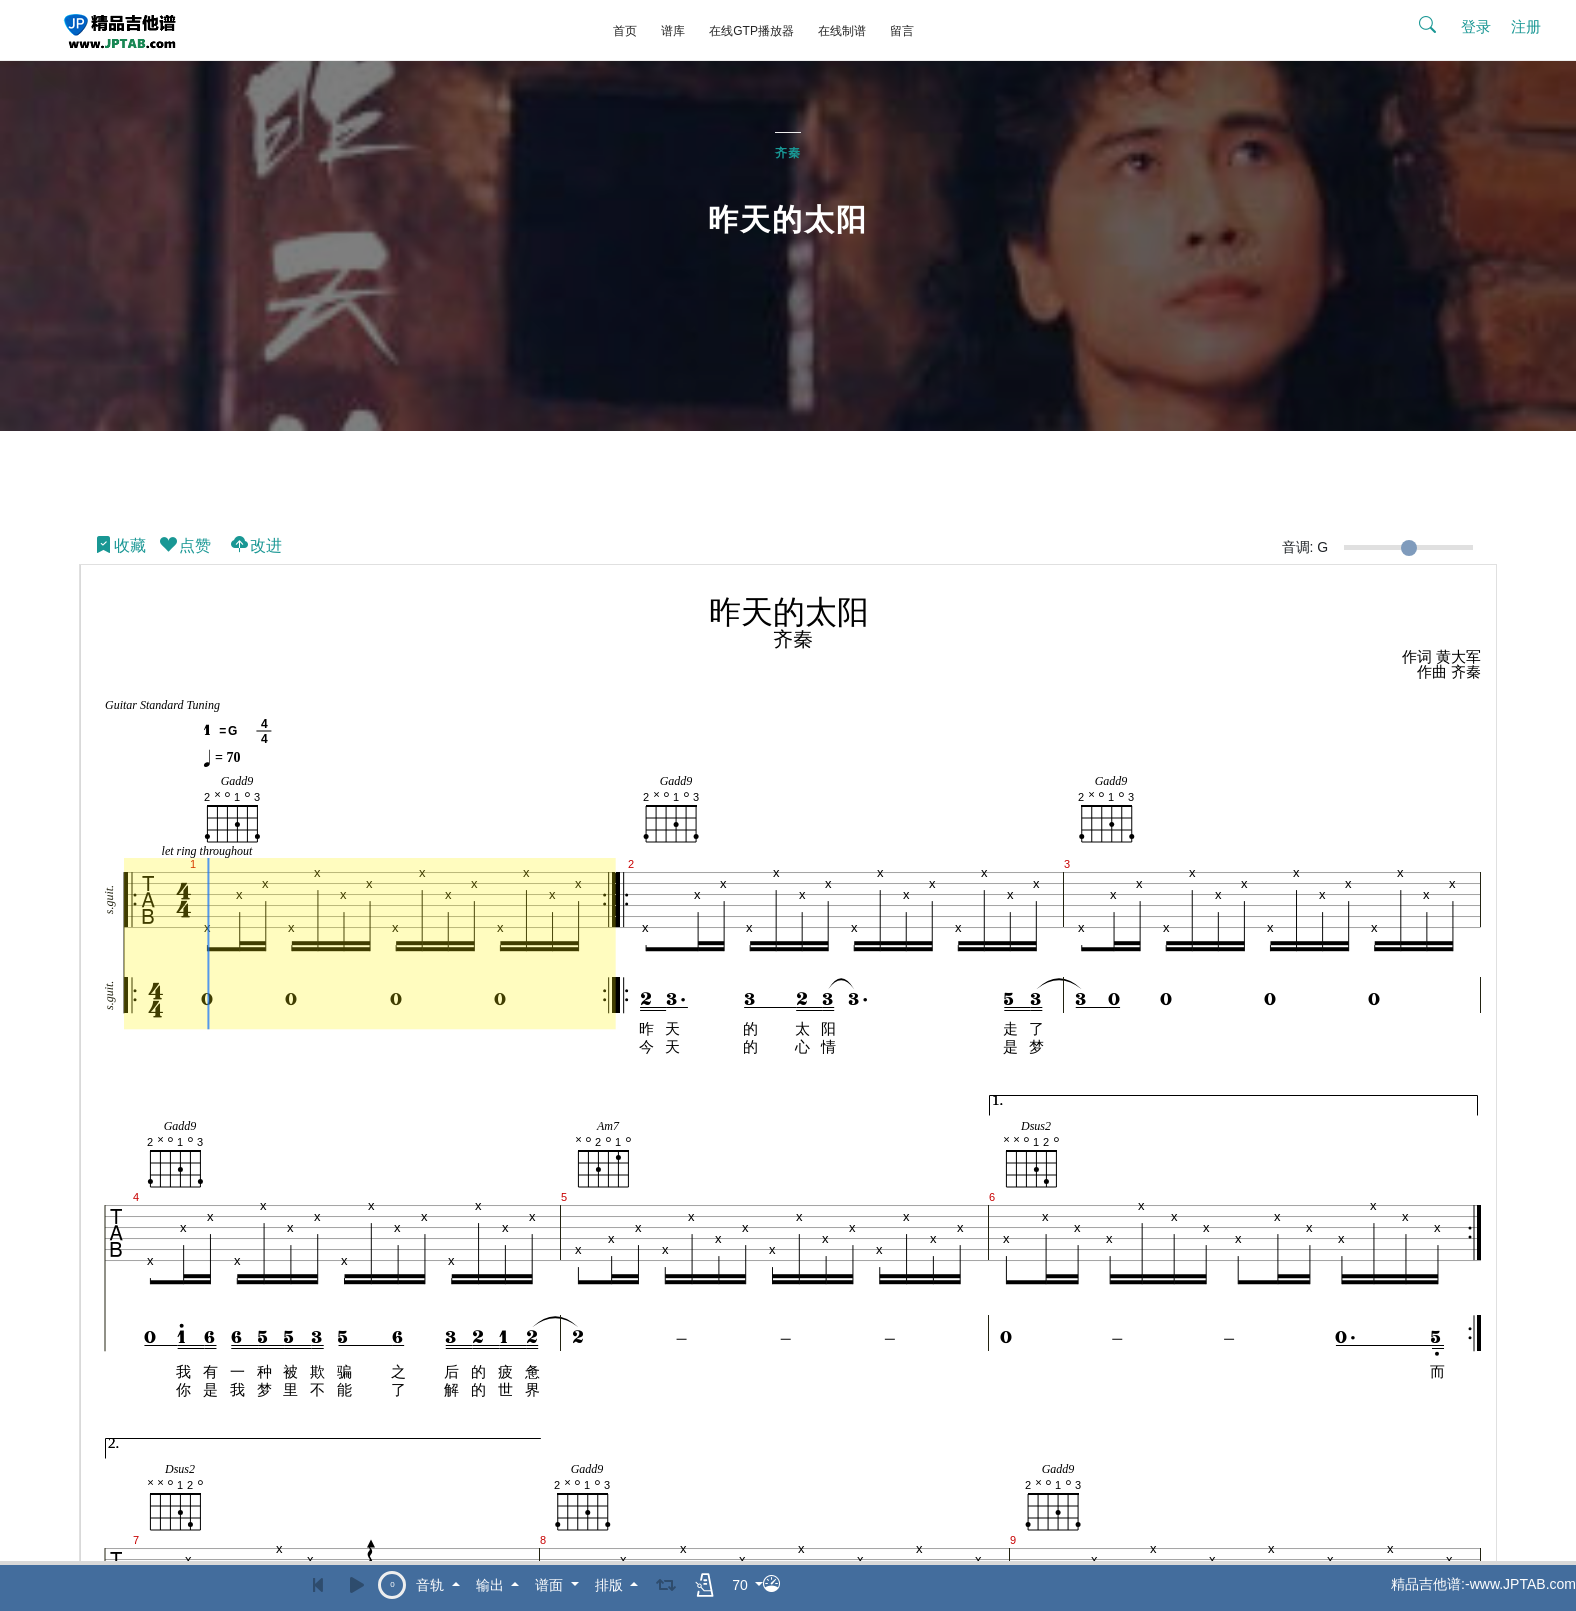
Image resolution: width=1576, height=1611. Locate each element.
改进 (255, 540)
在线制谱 (842, 31)
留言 (902, 31)
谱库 (673, 31)
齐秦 (788, 146)
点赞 (184, 540)
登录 (1476, 26)
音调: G (1305, 541)
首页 (625, 31)
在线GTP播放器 (751, 31)
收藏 (119, 540)
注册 (1526, 26)
